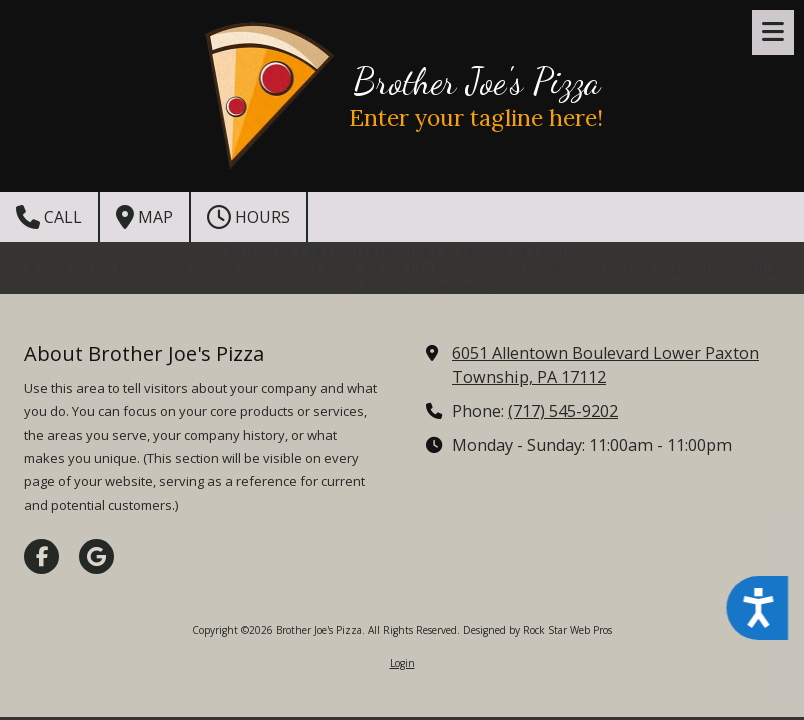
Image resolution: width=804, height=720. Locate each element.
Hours (248, 217)
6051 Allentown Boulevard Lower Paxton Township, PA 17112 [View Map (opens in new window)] (605, 365)
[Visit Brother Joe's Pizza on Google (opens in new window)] (96, 556)
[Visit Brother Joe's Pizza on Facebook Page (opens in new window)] (41, 556)
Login (402, 663)
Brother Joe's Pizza (476, 81)
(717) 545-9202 (563, 411)
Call (49, 217)
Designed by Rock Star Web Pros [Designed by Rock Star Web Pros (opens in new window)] (537, 630)
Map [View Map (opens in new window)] (144, 217)
